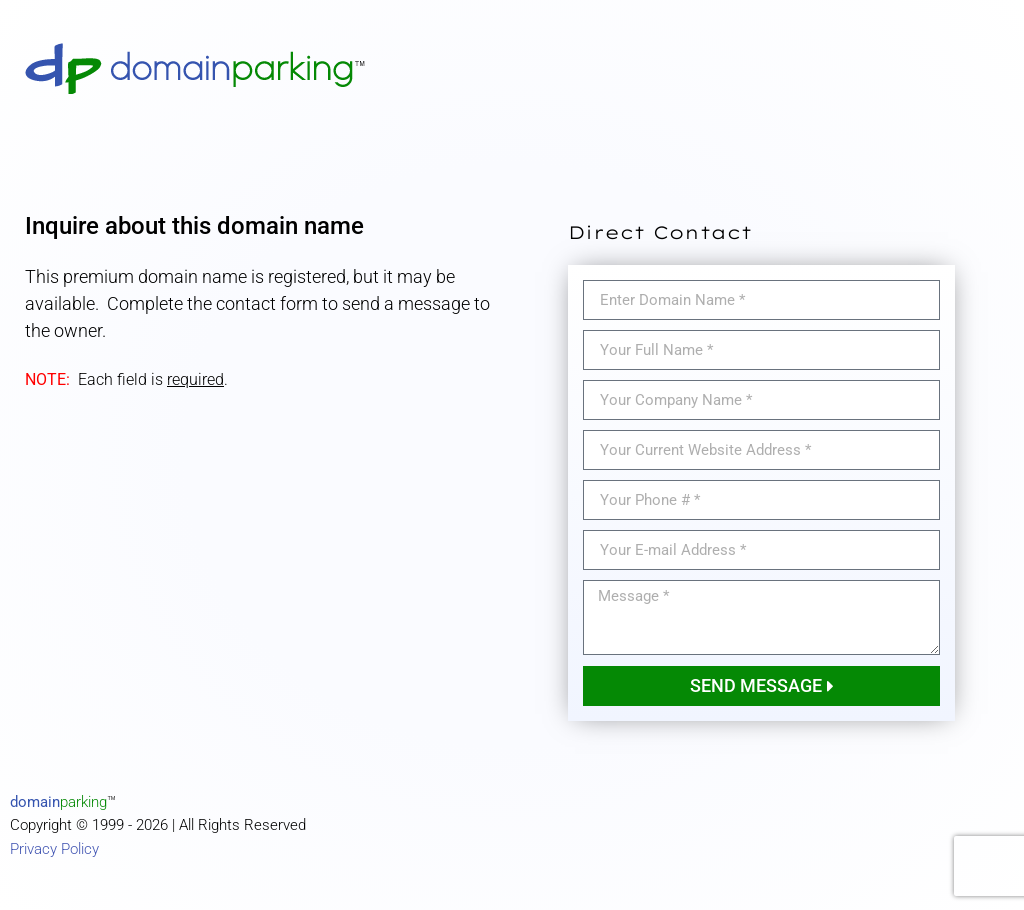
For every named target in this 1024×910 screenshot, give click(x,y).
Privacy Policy (54, 849)
